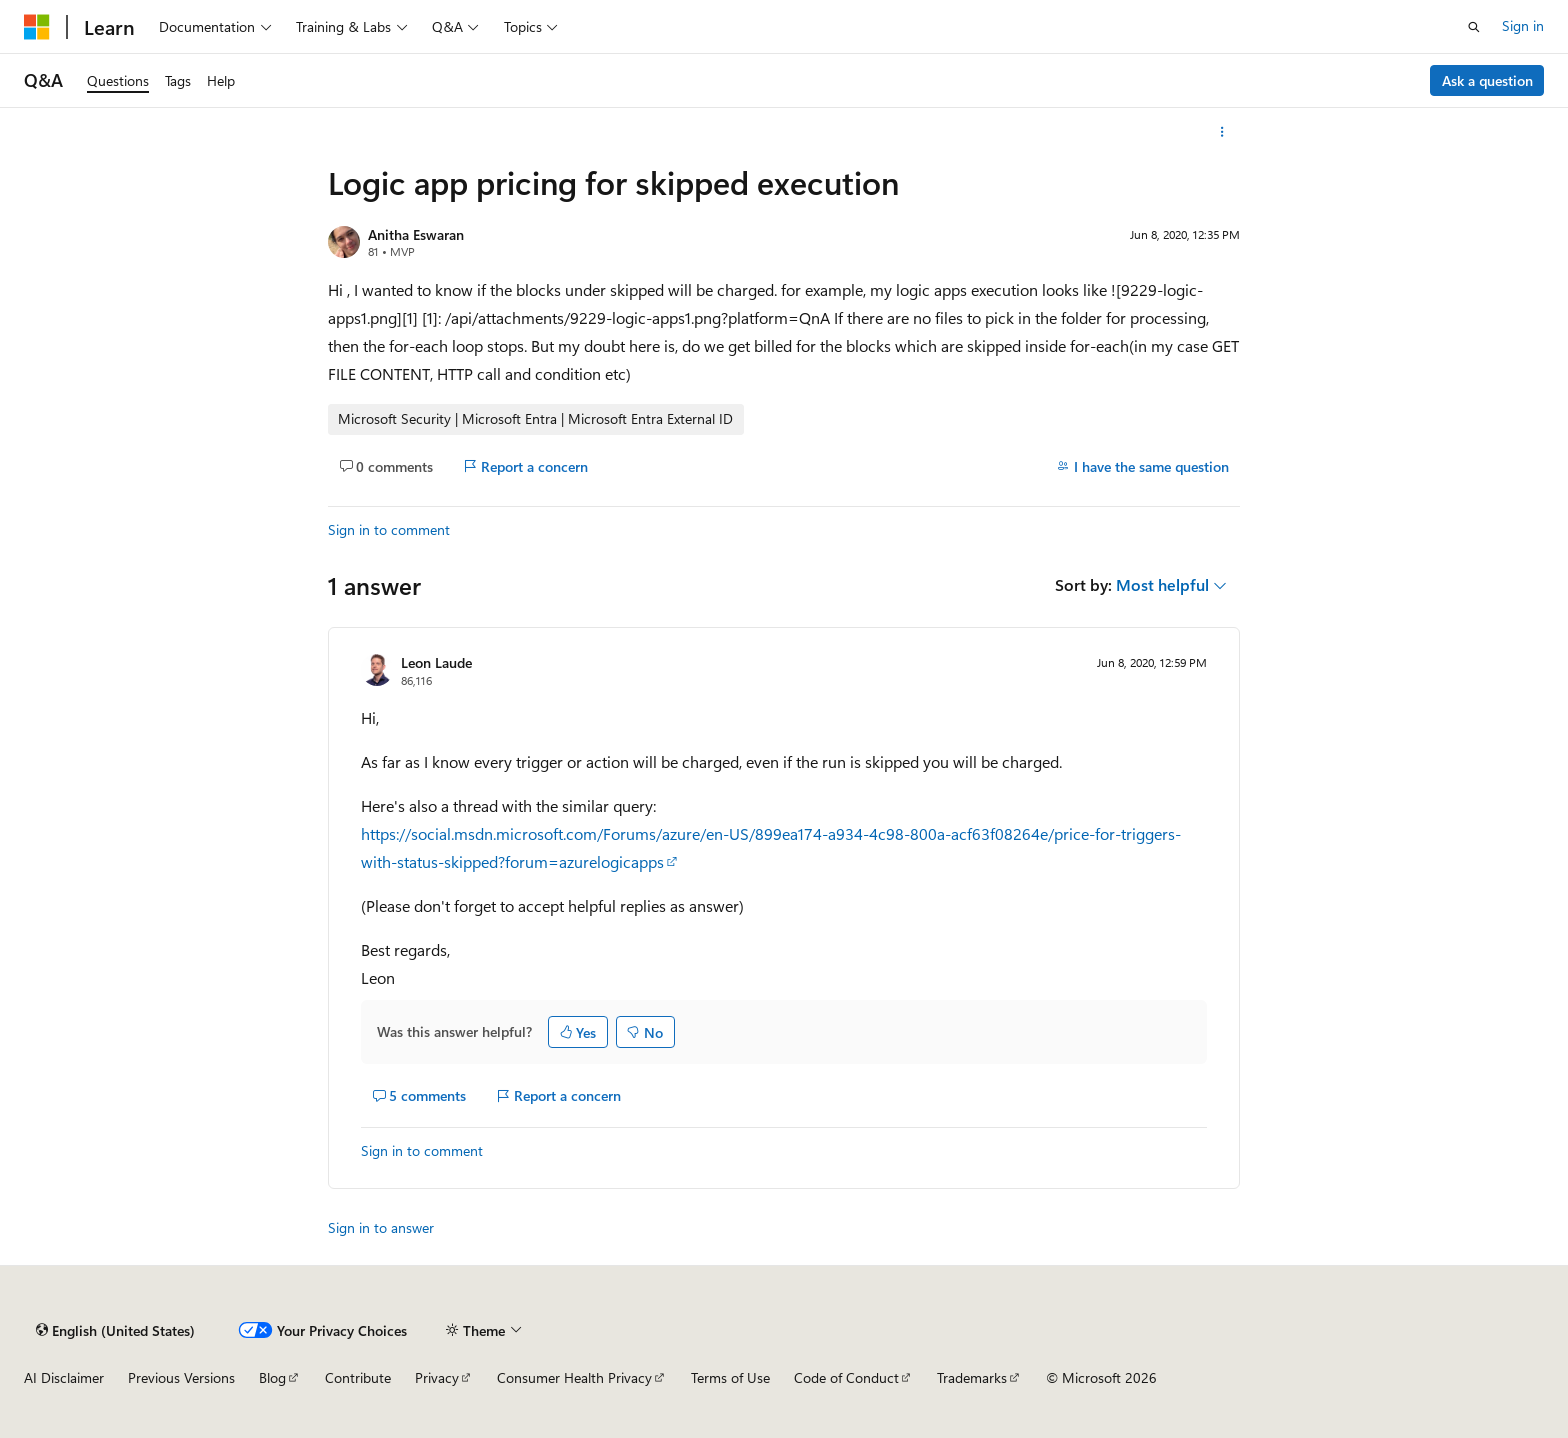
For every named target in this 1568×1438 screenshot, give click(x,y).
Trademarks (972, 1377)
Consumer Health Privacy (574, 1377)
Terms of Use (730, 1377)
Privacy (437, 1377)
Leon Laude (436, 662)
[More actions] (1222, 132)
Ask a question (1487, 80)
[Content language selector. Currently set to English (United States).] (115, 1330)
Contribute (358, 1377)
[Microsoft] (37, 27)
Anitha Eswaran (416, 234)
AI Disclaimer (64, 1377)
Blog (272, 1377)
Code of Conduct (846, 1377)
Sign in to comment (389, 529)
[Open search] (1474, 27)
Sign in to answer (381, 1227)
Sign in (1523, 25)
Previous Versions (181, 1377)
